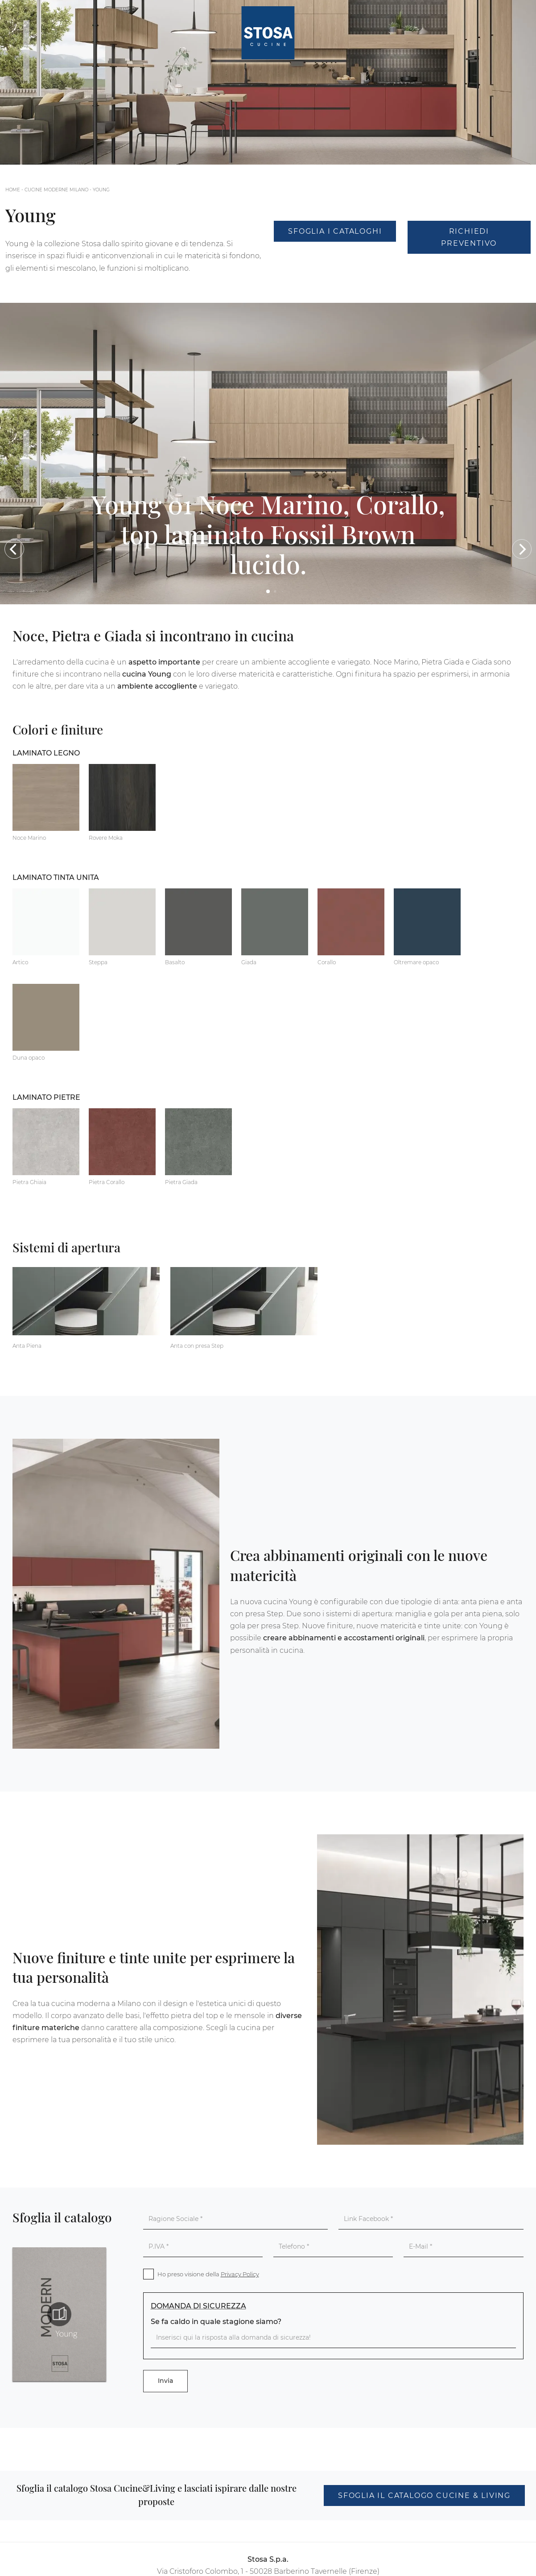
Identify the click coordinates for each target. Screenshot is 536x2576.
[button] (14, 549)
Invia (165, 2381)
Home (12, 190)
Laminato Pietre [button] (46, 1097)
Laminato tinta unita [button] (55, 877)
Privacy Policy (240, 2274)
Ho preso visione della (208, 2274)
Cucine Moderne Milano (56, 190)
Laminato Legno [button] (46, 753)
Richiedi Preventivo (469, 237)
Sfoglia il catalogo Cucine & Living (424, 2495)
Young (101, 190)
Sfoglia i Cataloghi (335, 231)
